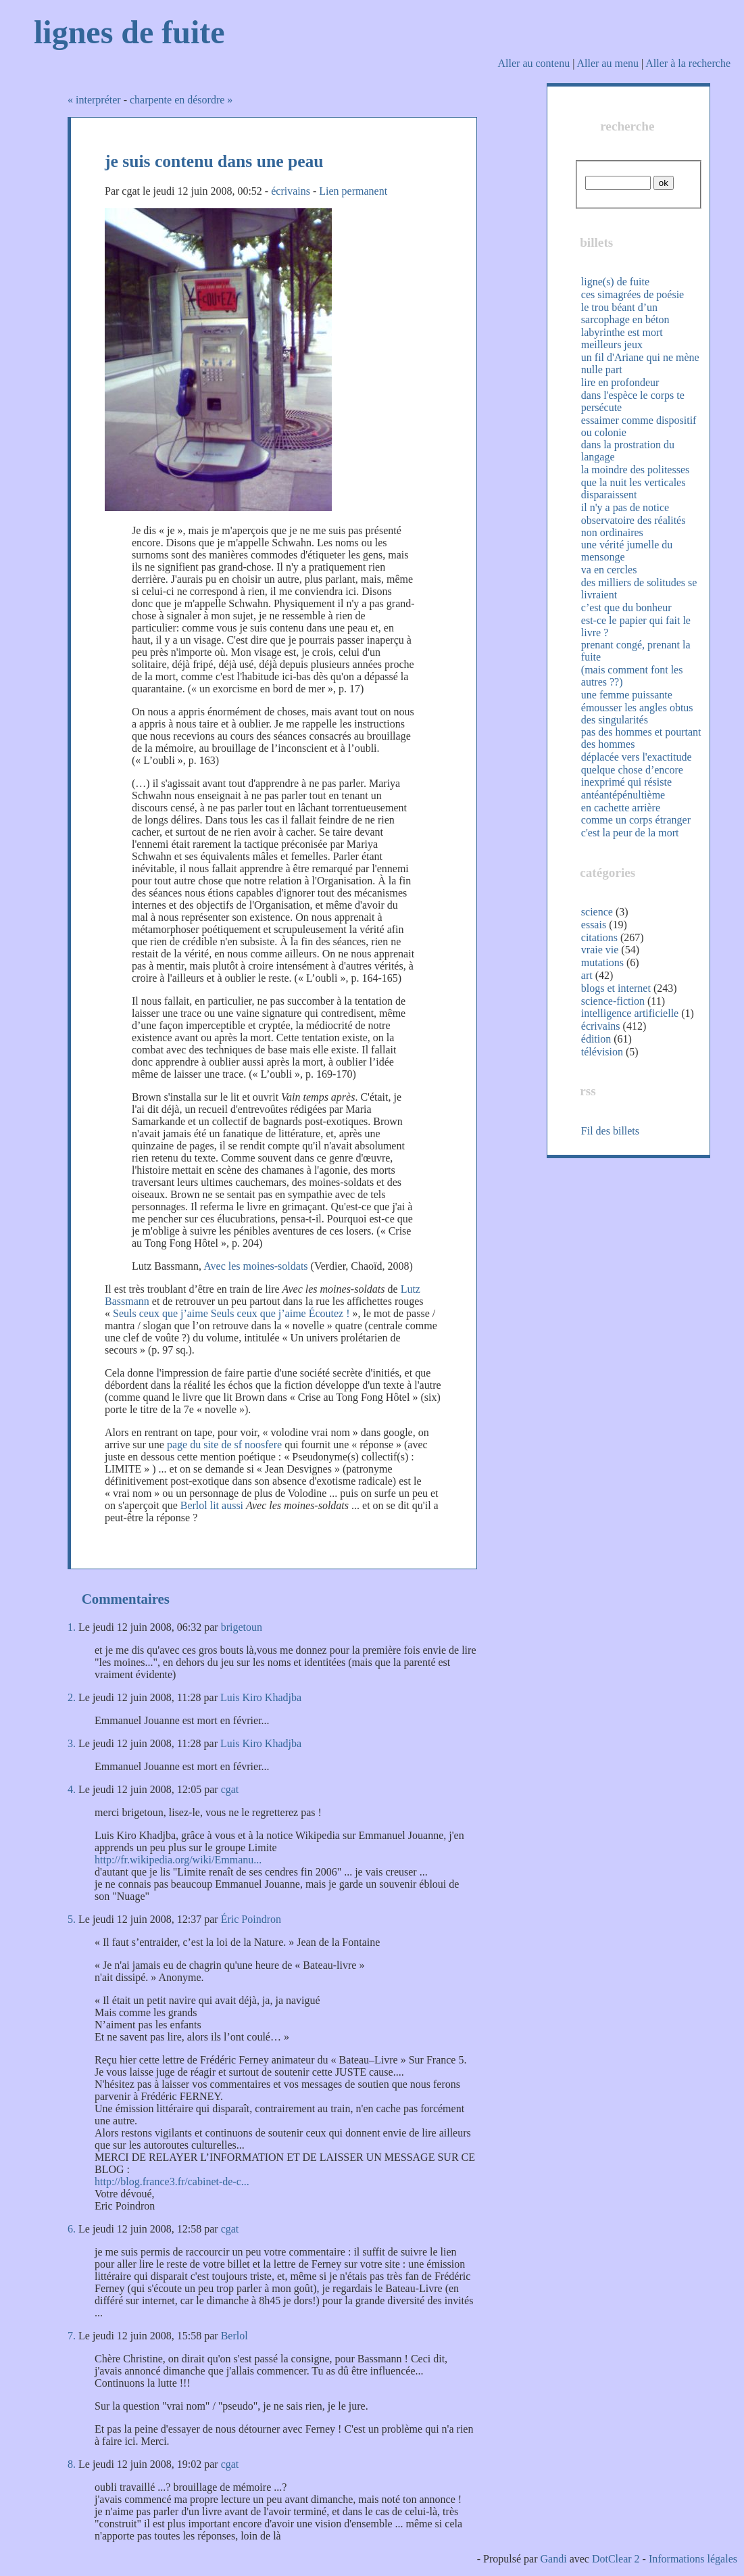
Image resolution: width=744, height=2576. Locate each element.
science (597, 911)
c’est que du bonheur (626, 607)
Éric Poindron (251, 1919)
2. (72, 1697)
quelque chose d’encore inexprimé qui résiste (632, 776)
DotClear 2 (616, 2559)
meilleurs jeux (612, 344)
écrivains (290, 191)
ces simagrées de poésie (632, 294)
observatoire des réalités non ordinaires (633, 526)
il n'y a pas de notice (625, 507)
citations (599, 937)
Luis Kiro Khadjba (260, 1697)
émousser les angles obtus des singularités (637, 713)
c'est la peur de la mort (630, 832)
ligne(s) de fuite (615, 281)
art (587, 975)
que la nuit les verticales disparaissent (633, 488)
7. (72, 2335)
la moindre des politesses (635, 469)
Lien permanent (353, 191)
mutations (602, 962)
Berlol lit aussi (211, 1505)
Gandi (554, 2559)
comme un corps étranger (636, 820)
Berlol (234, 2335)
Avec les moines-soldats (255, 1266)
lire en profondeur (620, 382)
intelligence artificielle (629, 1013)
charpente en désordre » (181, 99)
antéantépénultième (623, 795)
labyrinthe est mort (622, 332)
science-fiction (613, 1001)
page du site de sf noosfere (224, 1444)
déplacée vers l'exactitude (636, 757)
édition (596, 1039)
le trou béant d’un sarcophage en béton (625, 313)
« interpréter (94, 99)
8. (72, 2464)
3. (72, 1743)
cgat (230, 1789)
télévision (602, 1051)
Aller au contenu (534, 63)
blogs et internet (616, 988)
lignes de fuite (129, 32)
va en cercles (609, 569)
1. (72, 1627)
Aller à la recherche (687, 63)
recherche (627, 126)
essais (593, 924)
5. (72, 1919)
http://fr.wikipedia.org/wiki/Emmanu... (178, 1859)
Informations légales (693, 2559)
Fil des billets (610, 1131)
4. (72, 1789)
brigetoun (241, 1627)
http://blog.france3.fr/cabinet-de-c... (172, 2181)
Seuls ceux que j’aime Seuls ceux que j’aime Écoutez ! (231, 1313)
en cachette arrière (620, 807)
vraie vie (600, 949)
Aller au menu (607, 63)
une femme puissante (626, 694)
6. (72, 2229)
